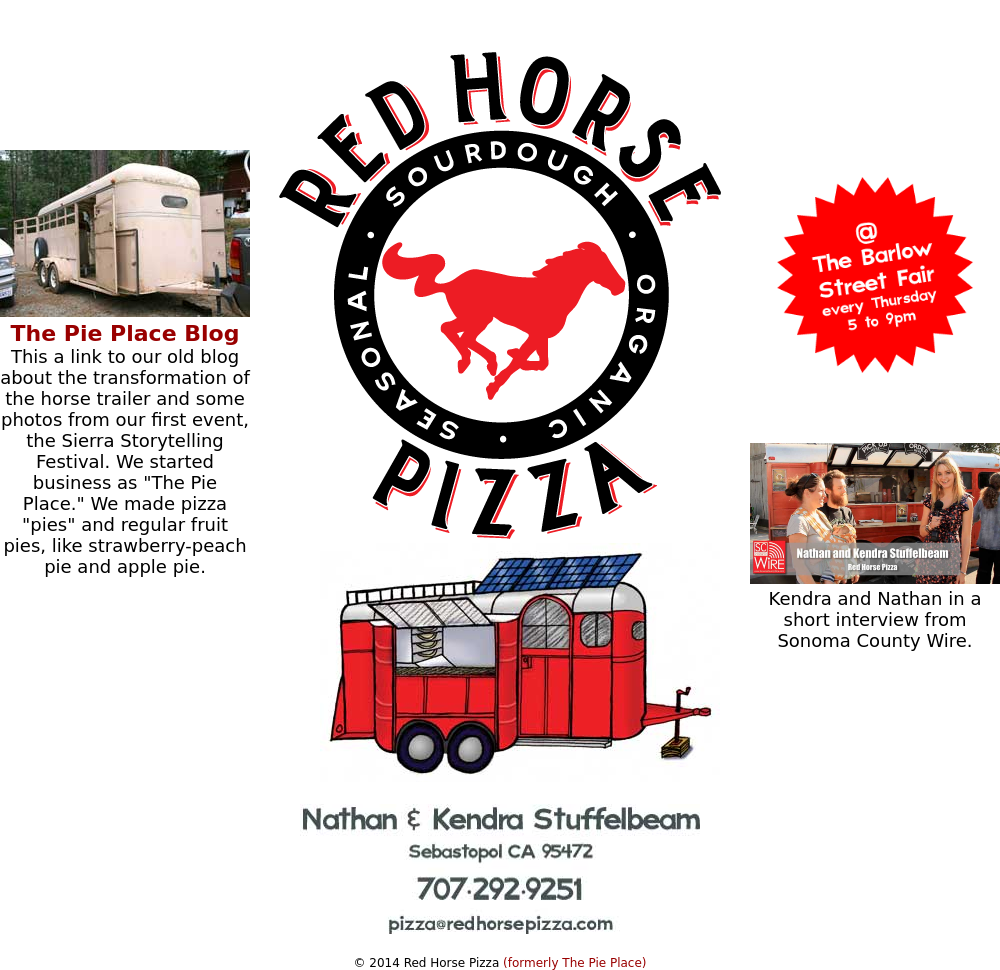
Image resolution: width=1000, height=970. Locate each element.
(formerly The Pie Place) (574, 963)
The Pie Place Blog (125, 333)
